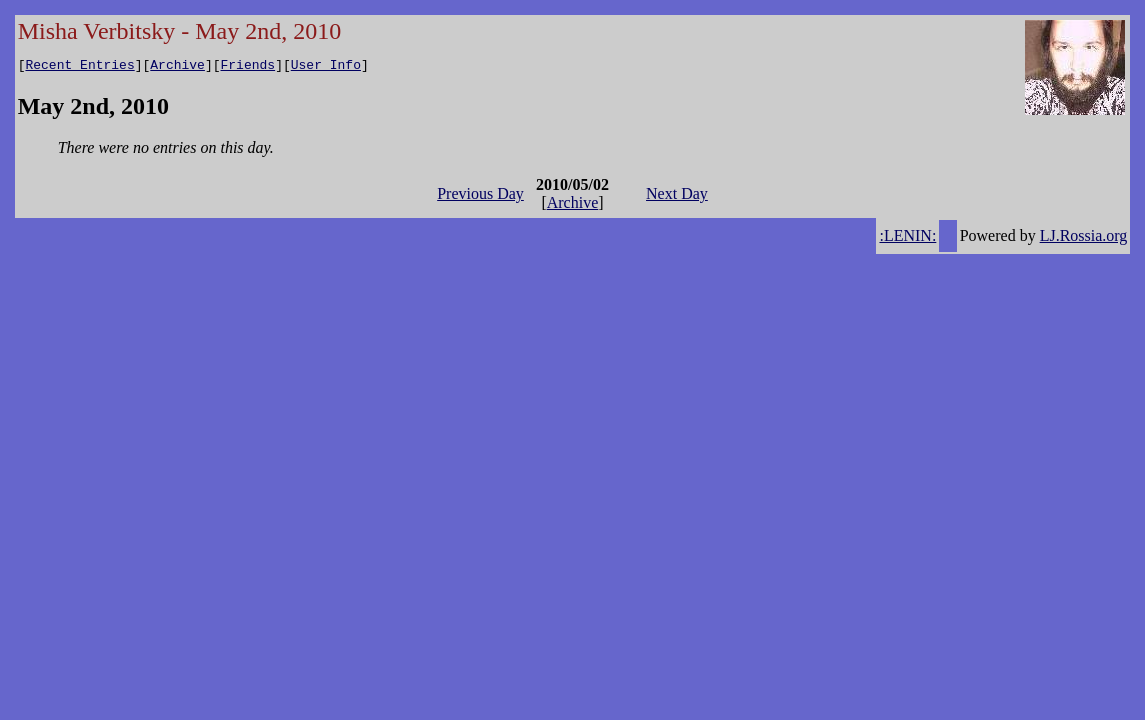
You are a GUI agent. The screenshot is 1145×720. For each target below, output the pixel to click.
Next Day (677, 196)
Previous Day (480, 196)
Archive (177, 67)
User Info (326, 67)
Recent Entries (79, 67)
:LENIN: (907, 238)
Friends (248, 67)
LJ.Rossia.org (1084, 238)
